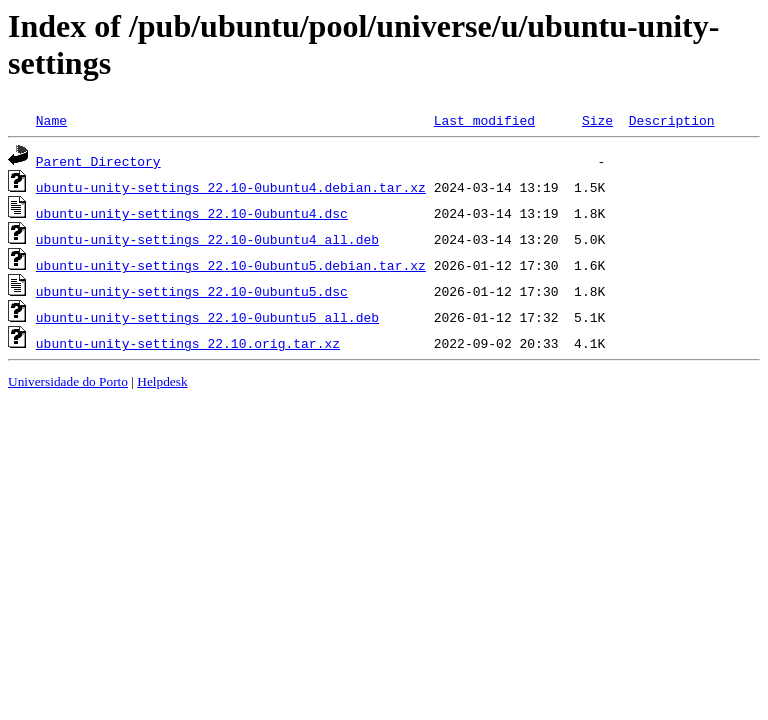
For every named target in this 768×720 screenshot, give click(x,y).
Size (597, 120)
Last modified (484, 120)
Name (51, 120)
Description (672, 120)
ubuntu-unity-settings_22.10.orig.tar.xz (188, 343)
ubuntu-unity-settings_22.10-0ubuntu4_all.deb (207, 239)
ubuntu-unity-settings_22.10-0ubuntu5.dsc (192, 291)
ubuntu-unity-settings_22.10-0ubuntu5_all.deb (207, 317)
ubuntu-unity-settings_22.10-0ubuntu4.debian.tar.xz (231, 187)
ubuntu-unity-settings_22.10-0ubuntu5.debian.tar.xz (231, 265)
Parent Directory (98, 161)
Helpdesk (162, 381)
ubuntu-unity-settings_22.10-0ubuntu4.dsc (192, 213)
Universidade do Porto (68, 381)
